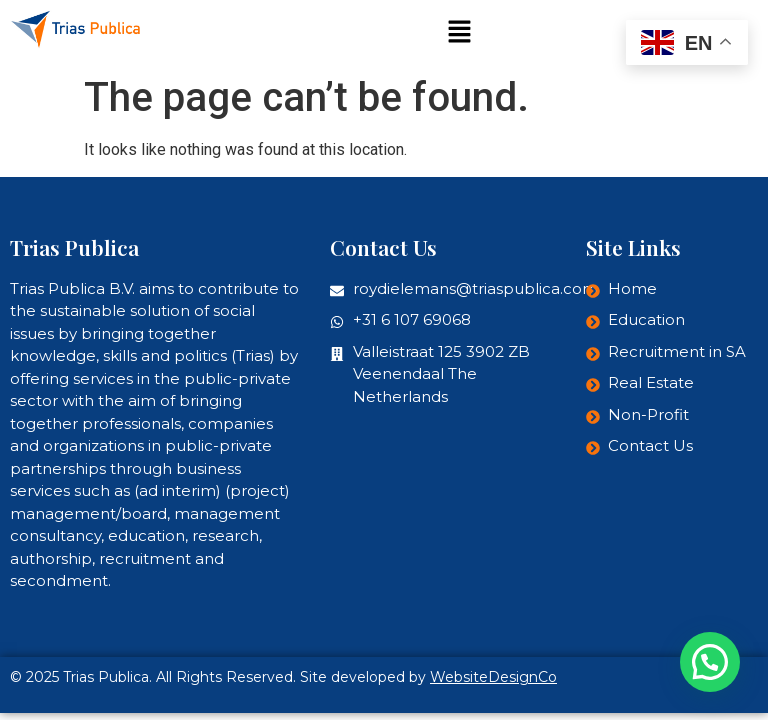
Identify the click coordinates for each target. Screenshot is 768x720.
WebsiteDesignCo (493, 677)
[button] (459, 33)
